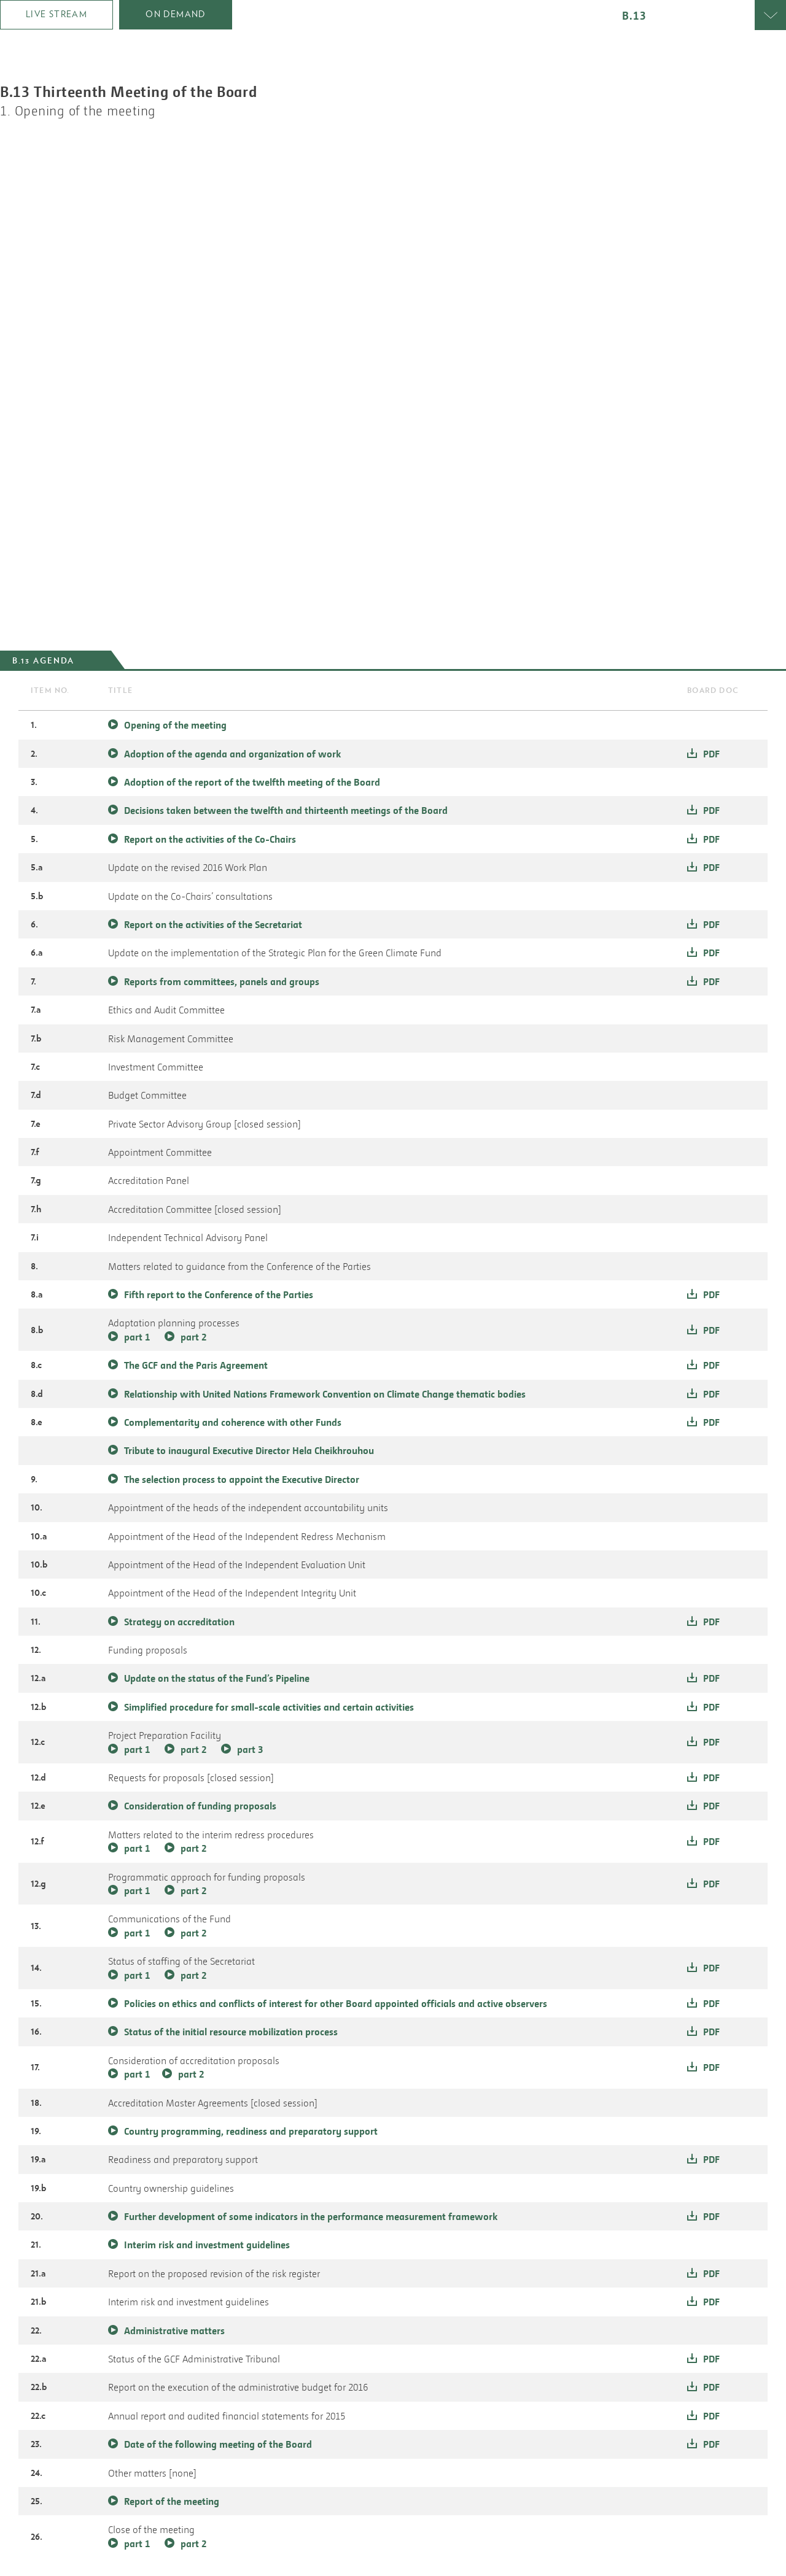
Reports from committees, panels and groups (221, 981)
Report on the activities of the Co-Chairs (210, 839)
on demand (176, 14)
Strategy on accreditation (179, 1621)
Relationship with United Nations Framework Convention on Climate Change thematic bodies (325, 1394)
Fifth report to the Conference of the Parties (218, 1294)
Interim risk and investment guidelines (207, 2244)
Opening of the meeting (175, 725)
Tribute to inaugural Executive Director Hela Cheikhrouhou (249, 1450)
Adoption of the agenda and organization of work (232, 754)
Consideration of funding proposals (200, 1806)
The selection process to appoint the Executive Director (241, 1479)
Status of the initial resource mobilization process (231, 2031)
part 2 (193, 1337)
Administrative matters (174, 2330)
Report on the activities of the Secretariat (213, 924)
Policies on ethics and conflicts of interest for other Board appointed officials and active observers (335, 2003)
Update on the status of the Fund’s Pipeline (216, 1678)
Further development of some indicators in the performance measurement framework (310, 2216)
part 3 (250, 1749)
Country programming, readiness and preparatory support (251, 2131)
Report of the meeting (171, 2501)
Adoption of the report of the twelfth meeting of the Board (252, 782)
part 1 (137, 1337)
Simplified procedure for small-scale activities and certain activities (269, 1707)
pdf (711, 754)
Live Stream (56, 14)
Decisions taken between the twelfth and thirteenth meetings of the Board (286, 810)
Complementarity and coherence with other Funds (232, 1422)
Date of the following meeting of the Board (218, 2444)
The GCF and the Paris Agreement (196, 1365)
